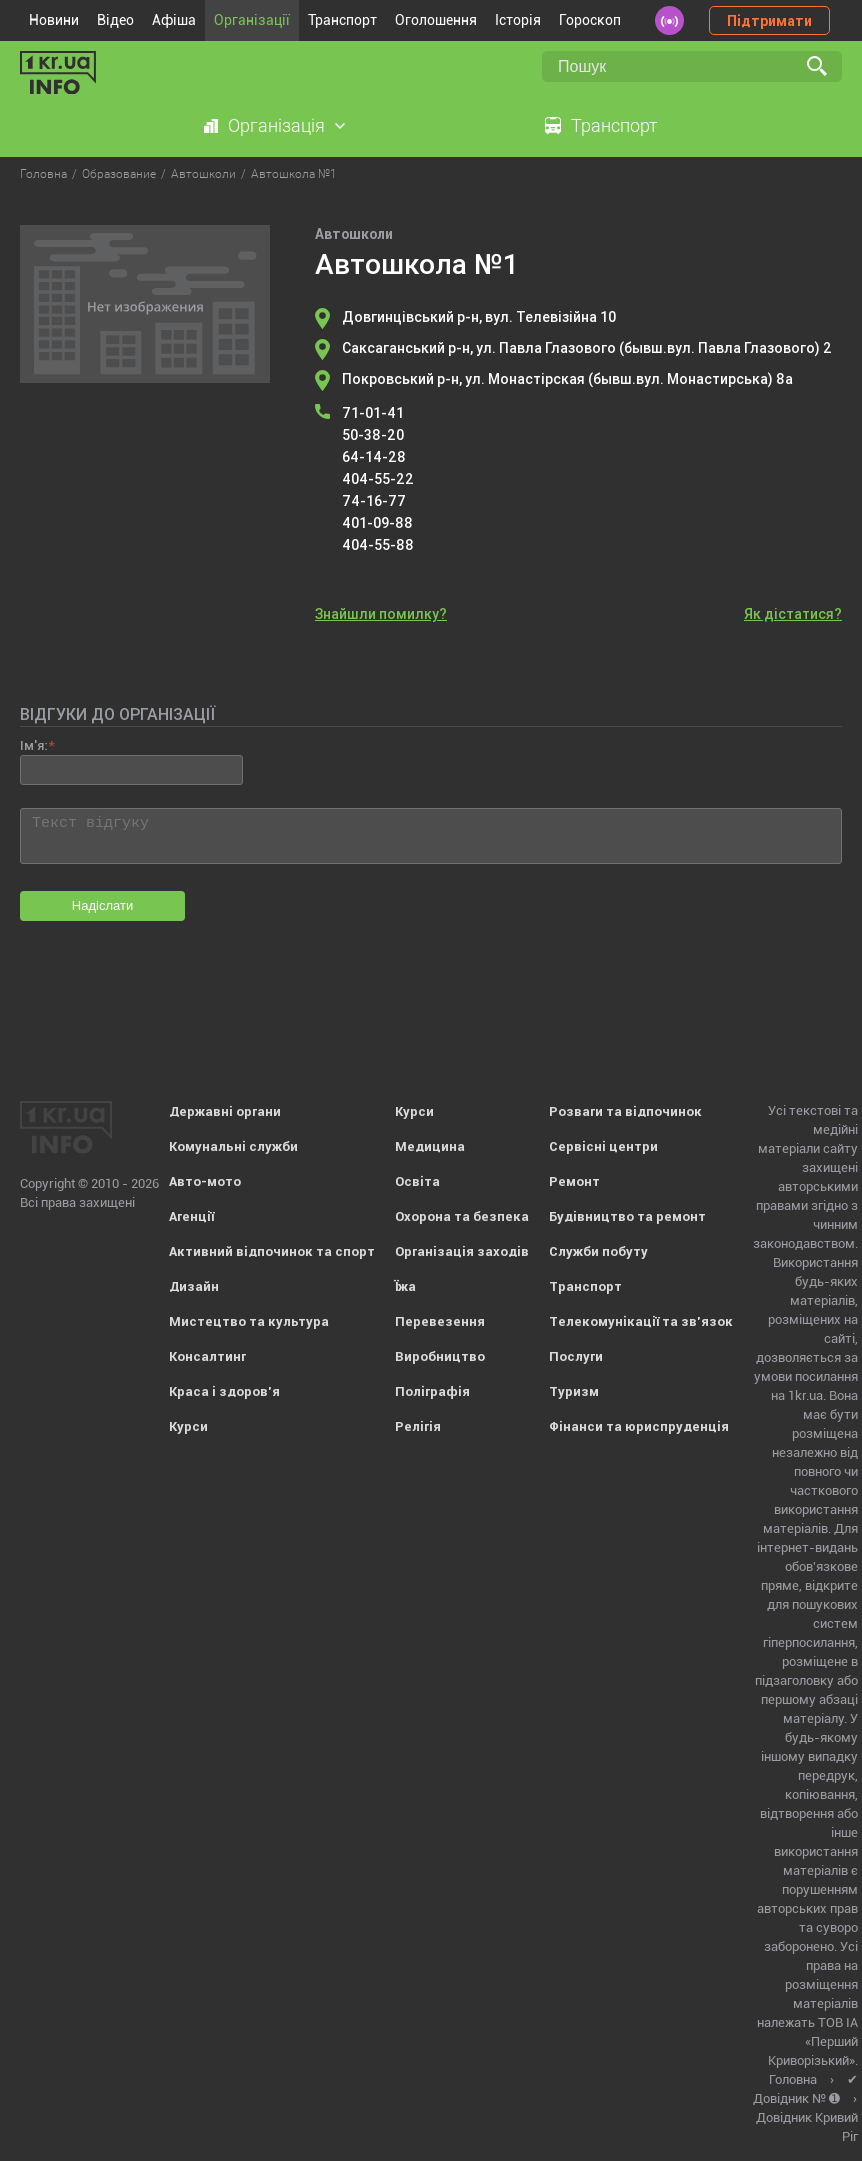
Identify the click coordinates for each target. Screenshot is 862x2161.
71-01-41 (373, 413)
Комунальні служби (233, 1146)
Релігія (418, 1426)
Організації (252, 20)
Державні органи (225, 1111)
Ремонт (574, 1181)
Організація (276, 125)
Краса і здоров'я (224, 1391)
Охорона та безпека (462, 1216)
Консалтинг (207, 1356)
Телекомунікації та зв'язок (641, 1321)
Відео (115, 20)
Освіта (417, 1181)
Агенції (191, 1216)
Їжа (405, 1286)
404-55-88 (378, 545)
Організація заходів (462, 1251)
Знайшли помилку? (381, 614)
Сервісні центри (603, 1146)
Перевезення (440, 1321)
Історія (518, 20)
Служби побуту (598, 1251)
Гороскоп (590, 20)
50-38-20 (373, 435)
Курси (188, 1426)
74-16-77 (374, 501)
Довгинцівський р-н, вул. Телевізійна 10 (479, 317)
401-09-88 (377, 523)
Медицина (430, 1146)
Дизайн (194, 1286)
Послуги (576, 1356)
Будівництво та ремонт (627, 1216)
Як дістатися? (793, 614)
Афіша (174, 20)
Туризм (574, 1391)
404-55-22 (378, 479)
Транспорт (342, 20)
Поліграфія (432, 1391)
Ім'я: (33, 745)
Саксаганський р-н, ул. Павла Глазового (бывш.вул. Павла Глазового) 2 (587, 348)
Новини (54, 20)
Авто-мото (205, 1181)
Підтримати (769, 21)
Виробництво (440, 1356)
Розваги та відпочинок (625, 1111)
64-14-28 (374, 457)
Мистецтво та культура (249, 1321)
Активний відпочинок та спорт (272, 1251)
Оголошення (436, 20)
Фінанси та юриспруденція (639, 1426)
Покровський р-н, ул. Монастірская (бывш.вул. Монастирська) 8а (567, 379)
